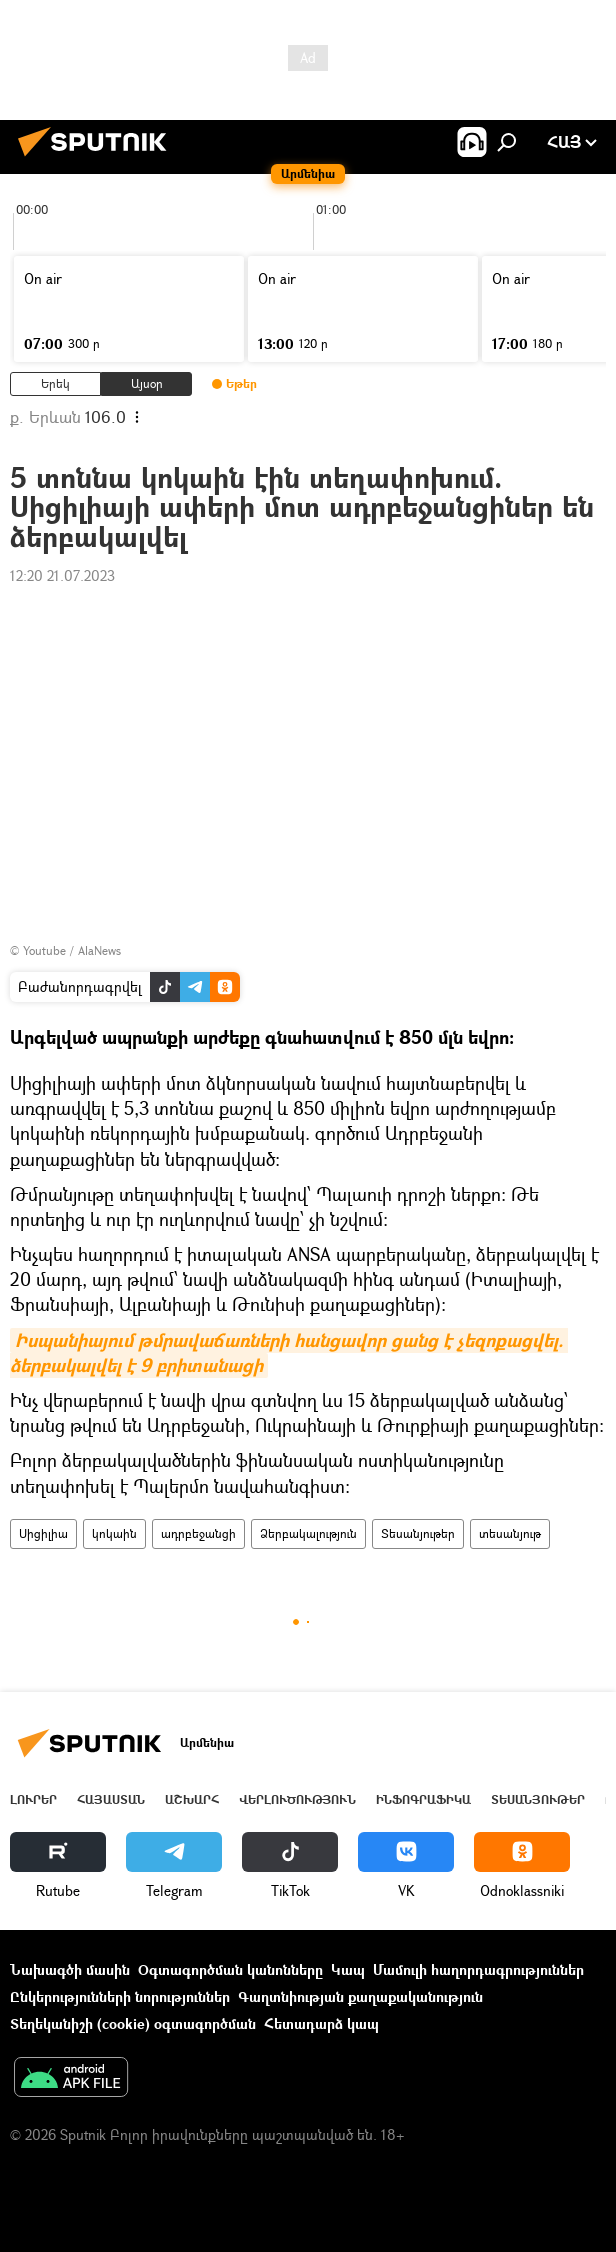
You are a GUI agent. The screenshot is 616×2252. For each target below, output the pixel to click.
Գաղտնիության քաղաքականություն (360, 1996)
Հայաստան (111, 1799)
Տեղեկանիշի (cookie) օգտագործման (133, 2023)
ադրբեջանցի (198, 1533)
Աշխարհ (192, 1799)
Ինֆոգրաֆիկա (423, 1799)
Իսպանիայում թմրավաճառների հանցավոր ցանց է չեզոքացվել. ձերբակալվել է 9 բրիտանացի (289, 1353)
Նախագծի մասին (70, 1969)
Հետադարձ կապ (321, 2023)
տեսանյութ (510, 1533)
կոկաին (114, 1533)
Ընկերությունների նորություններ (120, 1996)
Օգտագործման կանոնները (230, 1969)
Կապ (348, 1969)
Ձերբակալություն (308, 1533)
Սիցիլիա (43, 1533)
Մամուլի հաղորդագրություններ (478, 1969)
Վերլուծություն (297, 1799)
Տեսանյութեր (418, 1533)
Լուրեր (33, 1799)
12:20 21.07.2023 (62, 575)
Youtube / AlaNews (72, 950)
